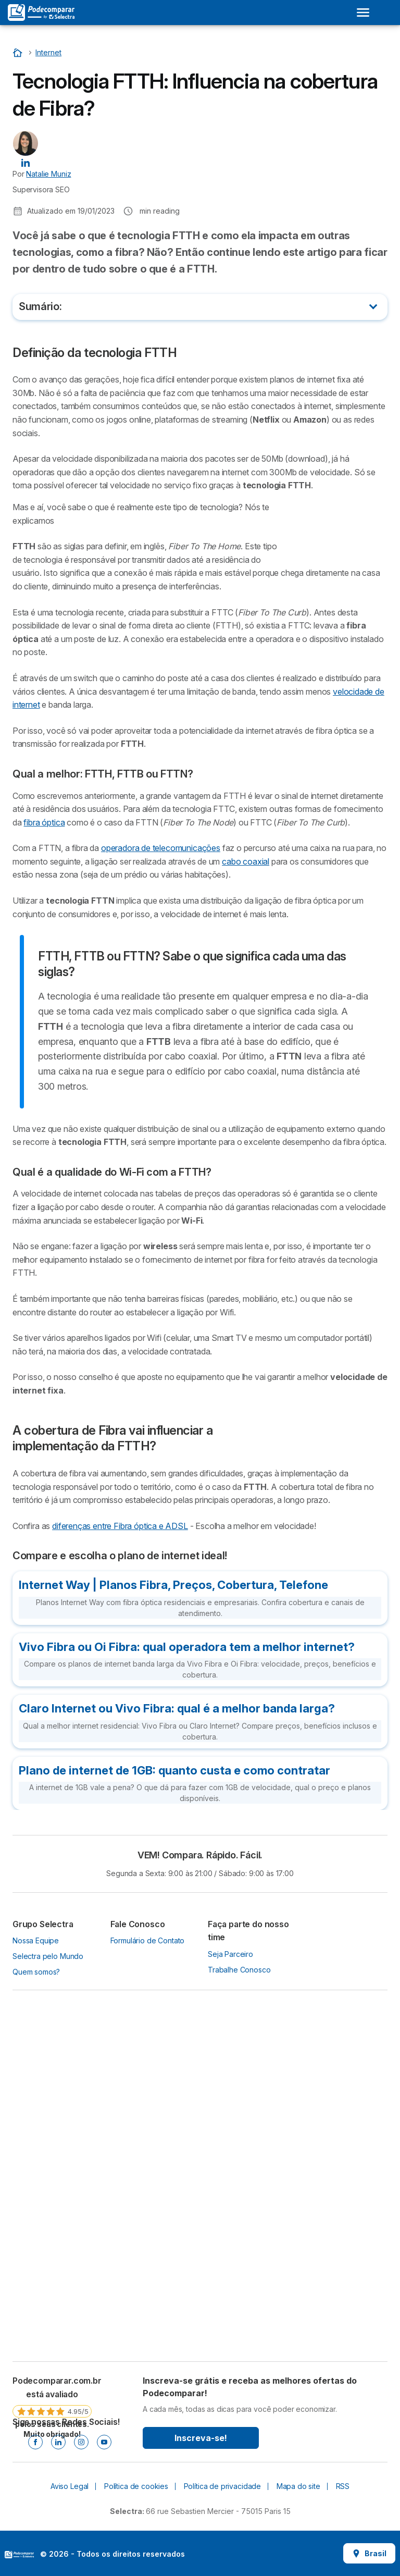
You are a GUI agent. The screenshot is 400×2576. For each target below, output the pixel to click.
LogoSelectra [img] (19, 2554)
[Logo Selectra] (41, 12)
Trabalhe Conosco (239, 1969)
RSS (343, 2486)
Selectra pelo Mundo (47, 1956)
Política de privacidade (222, 2486)
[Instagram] (81, 2442)
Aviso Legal (70, 2486)
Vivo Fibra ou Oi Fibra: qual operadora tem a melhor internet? (187, 1647)
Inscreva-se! (200, 2438)
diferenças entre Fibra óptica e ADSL (120, 1526)
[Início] (18, 52)
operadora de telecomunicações (160, 848)
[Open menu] (363, 12)
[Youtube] (104, 2442)
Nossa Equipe (35, 1940)
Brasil (369, 2553)
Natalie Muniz (48, 173)
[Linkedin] (58, 2442)
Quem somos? (36, 1971)
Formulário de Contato (147, 1940)
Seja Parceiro (230, 1954)
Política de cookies (136, 2486)
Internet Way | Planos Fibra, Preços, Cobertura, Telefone (173, 1585)
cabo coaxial (245, 861)
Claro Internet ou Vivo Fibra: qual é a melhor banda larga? (177, 1708)
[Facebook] (35, 2442)
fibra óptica (44, 822)
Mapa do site (298, 2486)
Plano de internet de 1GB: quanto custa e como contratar (174, 1770)
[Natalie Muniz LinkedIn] (25, 162)
